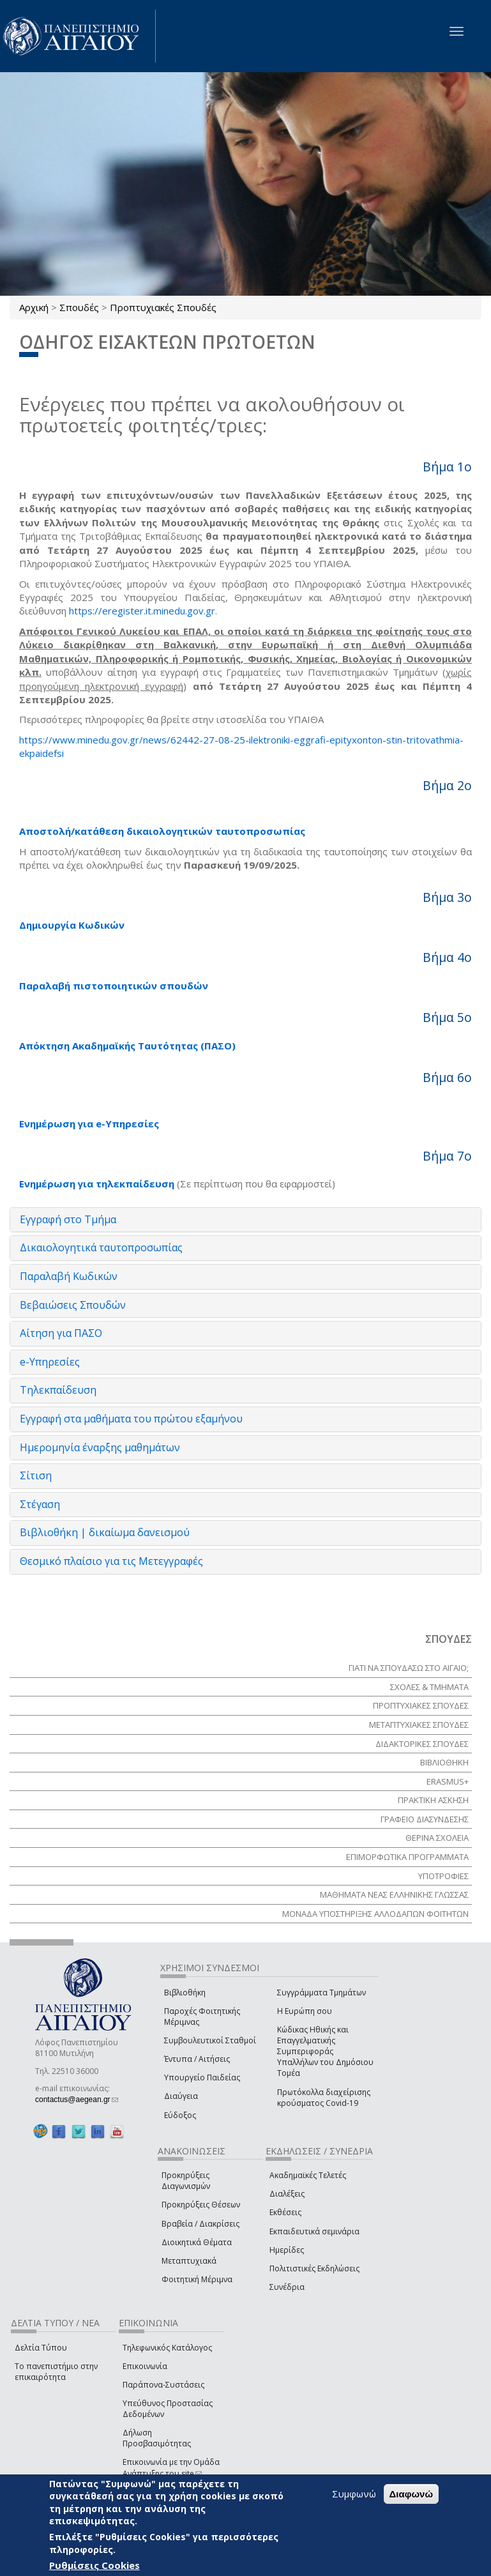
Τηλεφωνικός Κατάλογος (167, 2347)
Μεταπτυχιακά (189, 2260)
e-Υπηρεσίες (50, 1362)
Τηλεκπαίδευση (58, 1390)
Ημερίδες (286, 2249)
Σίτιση (36, 1475)
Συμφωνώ (354, 2493)
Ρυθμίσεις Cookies (94, 2565)
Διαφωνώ (411, 2493)
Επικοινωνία (145, 2366)
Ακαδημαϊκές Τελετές (307, 2175)
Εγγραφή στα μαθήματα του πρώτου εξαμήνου (131, 1419)
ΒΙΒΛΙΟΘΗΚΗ (444, 1762)
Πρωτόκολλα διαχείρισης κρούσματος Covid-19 (323, 2097)
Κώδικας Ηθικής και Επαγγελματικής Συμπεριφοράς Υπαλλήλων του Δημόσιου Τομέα (325, 2051)
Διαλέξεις (287, 2193)
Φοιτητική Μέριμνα (197, 2279)
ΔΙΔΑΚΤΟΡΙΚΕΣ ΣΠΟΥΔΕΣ (422, 1743)
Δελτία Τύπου (41, 2347)
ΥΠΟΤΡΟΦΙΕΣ (443, 1876)
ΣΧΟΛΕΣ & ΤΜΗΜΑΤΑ (429, 1687)
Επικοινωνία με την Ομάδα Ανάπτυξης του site (171, 2467)
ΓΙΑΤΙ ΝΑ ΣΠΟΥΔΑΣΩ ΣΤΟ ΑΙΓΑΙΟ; (409, 1667)
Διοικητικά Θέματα (197, 2242)
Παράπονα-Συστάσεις (163, 2384)
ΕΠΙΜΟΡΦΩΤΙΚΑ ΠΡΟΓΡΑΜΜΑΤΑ (407, 1857)
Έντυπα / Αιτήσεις (197, 2059)
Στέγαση (40, 1504)
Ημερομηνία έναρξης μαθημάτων (100, 1447)
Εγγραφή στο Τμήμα (68, 1219)
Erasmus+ (448, 1781)
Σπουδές (79, 307)
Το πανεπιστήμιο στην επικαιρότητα (56, 2371)
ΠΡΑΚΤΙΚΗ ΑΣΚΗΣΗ (433, 1800)
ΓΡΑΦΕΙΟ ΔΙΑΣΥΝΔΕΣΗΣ (425, 1819)
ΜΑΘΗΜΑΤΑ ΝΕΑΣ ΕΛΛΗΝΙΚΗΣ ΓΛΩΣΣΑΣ (394, 1894)
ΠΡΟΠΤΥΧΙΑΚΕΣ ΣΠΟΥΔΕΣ (421, 1705)
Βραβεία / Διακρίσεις (200, 2223)
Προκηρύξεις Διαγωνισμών (186, 2180)
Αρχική (34, 307)
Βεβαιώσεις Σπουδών (73, 1305)
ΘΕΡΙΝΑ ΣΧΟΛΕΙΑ (437, 1837)
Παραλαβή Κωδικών (68, 1276)
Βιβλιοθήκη (185, 1992)
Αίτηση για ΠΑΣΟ (61, 1333)
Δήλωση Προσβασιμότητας (157, 2438)
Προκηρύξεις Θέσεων (201, 2204)
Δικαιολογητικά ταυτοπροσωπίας (101, 1247)
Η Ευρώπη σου (304, 2011)
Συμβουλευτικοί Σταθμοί (210, 2040)
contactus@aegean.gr (76, 2099)
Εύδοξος (180, 2115)
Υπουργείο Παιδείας (202, 2077)
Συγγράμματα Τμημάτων (321, 1992)
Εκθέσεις (285, 2212)
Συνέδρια (287, 2287)
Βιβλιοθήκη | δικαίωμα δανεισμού (105, 1532)
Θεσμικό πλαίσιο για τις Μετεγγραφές (111, 1561)
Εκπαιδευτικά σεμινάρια (314, 2231)
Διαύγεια (181, 2096)
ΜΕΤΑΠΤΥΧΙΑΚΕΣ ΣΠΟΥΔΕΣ (419, 1724)
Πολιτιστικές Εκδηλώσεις (314, 2268)
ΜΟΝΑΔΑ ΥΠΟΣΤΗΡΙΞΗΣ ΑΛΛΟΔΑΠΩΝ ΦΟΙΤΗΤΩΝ (375, 1913)
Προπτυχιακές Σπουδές (163, 307)
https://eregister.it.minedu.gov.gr (142, 610)
